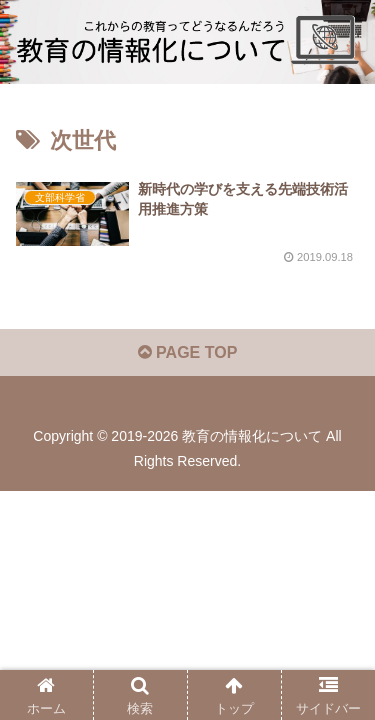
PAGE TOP (188, 352)
